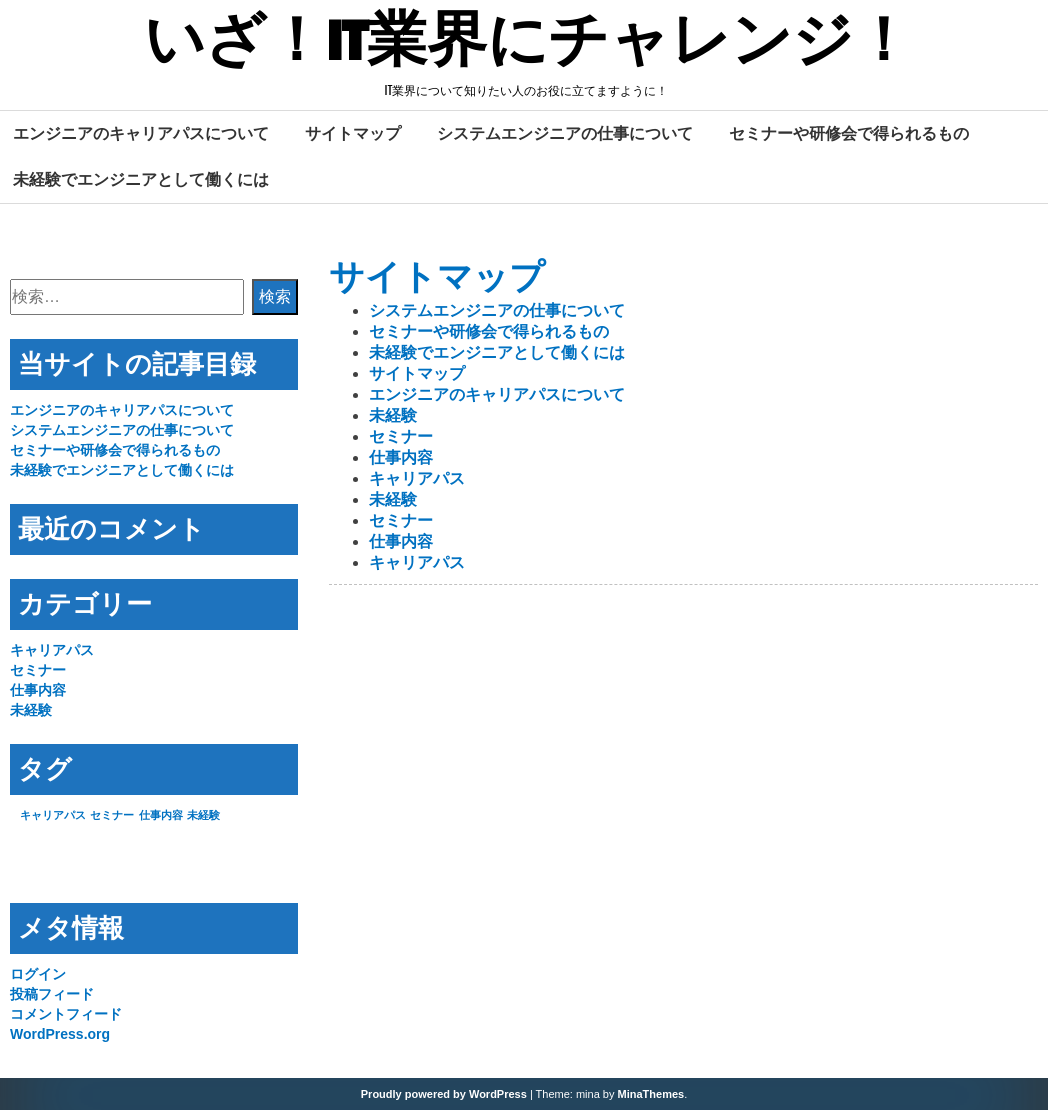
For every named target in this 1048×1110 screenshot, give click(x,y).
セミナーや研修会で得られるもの (849, 133)
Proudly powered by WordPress (444, 1094)
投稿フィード (52, 994)
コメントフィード (66, 1014)
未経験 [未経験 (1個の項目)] (203, 815)
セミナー (401, 436)
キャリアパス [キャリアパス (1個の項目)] (53, 815)
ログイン (38, 974)
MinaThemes (651, 1094)
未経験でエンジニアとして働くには (141, 179)
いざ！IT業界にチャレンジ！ (528, 43)
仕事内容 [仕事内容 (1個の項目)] (161, 815)
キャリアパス (417, 478)
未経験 (393, 415)
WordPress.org (60, 1034)
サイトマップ (353, 133)
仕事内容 (401, 457)
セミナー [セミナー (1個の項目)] (112, 815)
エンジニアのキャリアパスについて (141, 133)
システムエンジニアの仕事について (565, 133)
